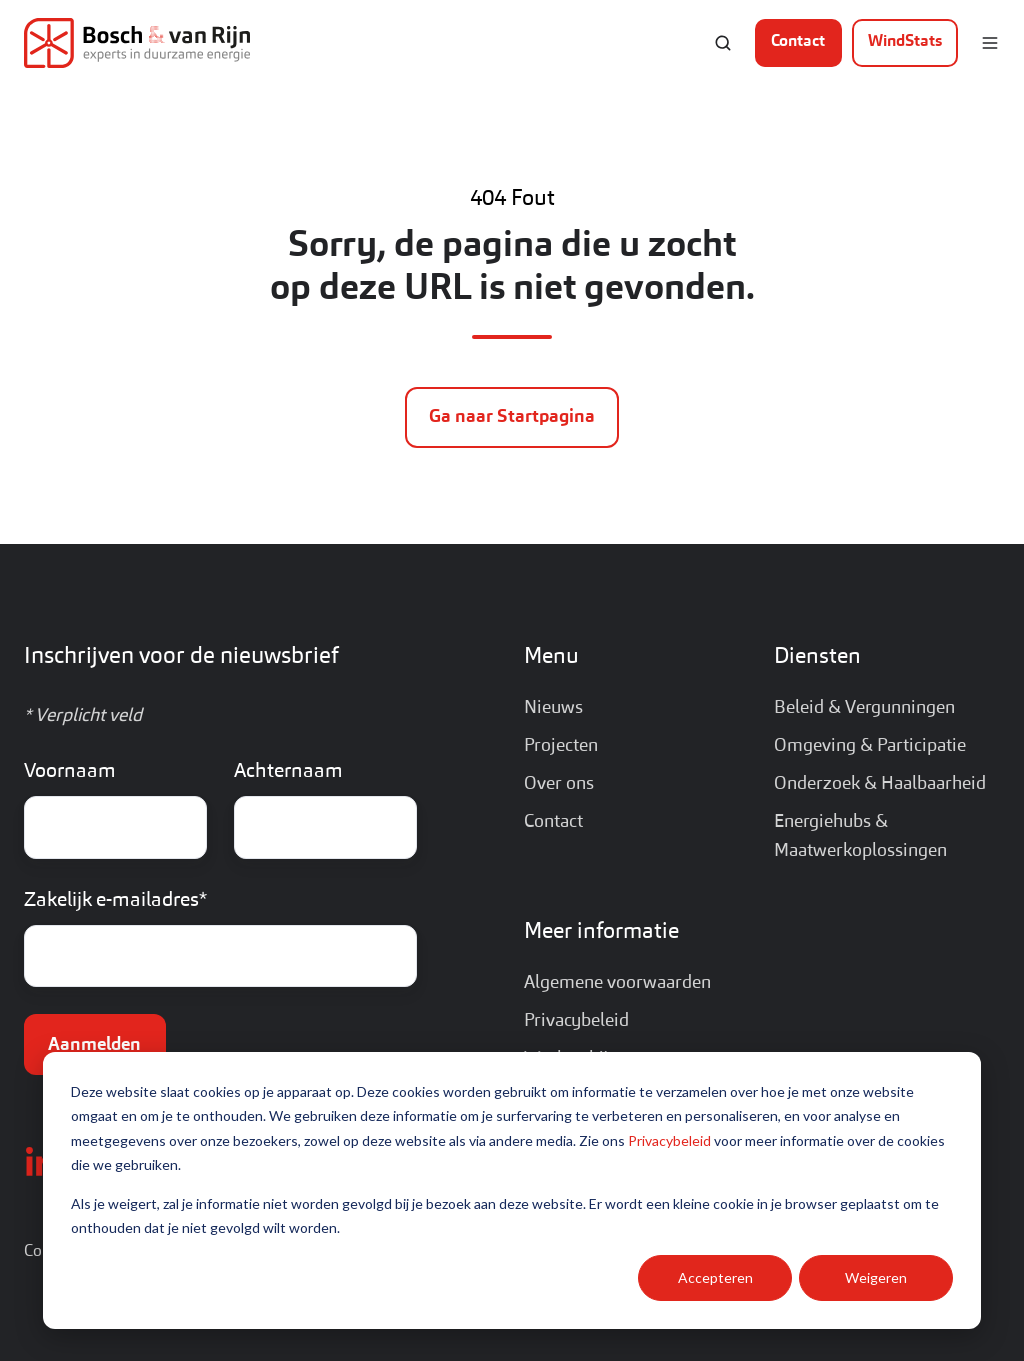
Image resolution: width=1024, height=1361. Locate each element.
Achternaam (288, 772)
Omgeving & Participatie (870, 746)
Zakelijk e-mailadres (115, 901)
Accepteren (715, 1277)
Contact (798, 42)
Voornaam (70, 772)
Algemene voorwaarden (617, 983)
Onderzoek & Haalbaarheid (880, 784)
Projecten (561, 746)
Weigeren (876, 1277)
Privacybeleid (669, 1140)
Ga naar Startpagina (512, 417)
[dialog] (512, 1190)
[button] (723, 43)
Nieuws (553, 708)
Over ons (559, 784)
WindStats (905, 42)
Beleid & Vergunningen (864, 708)
